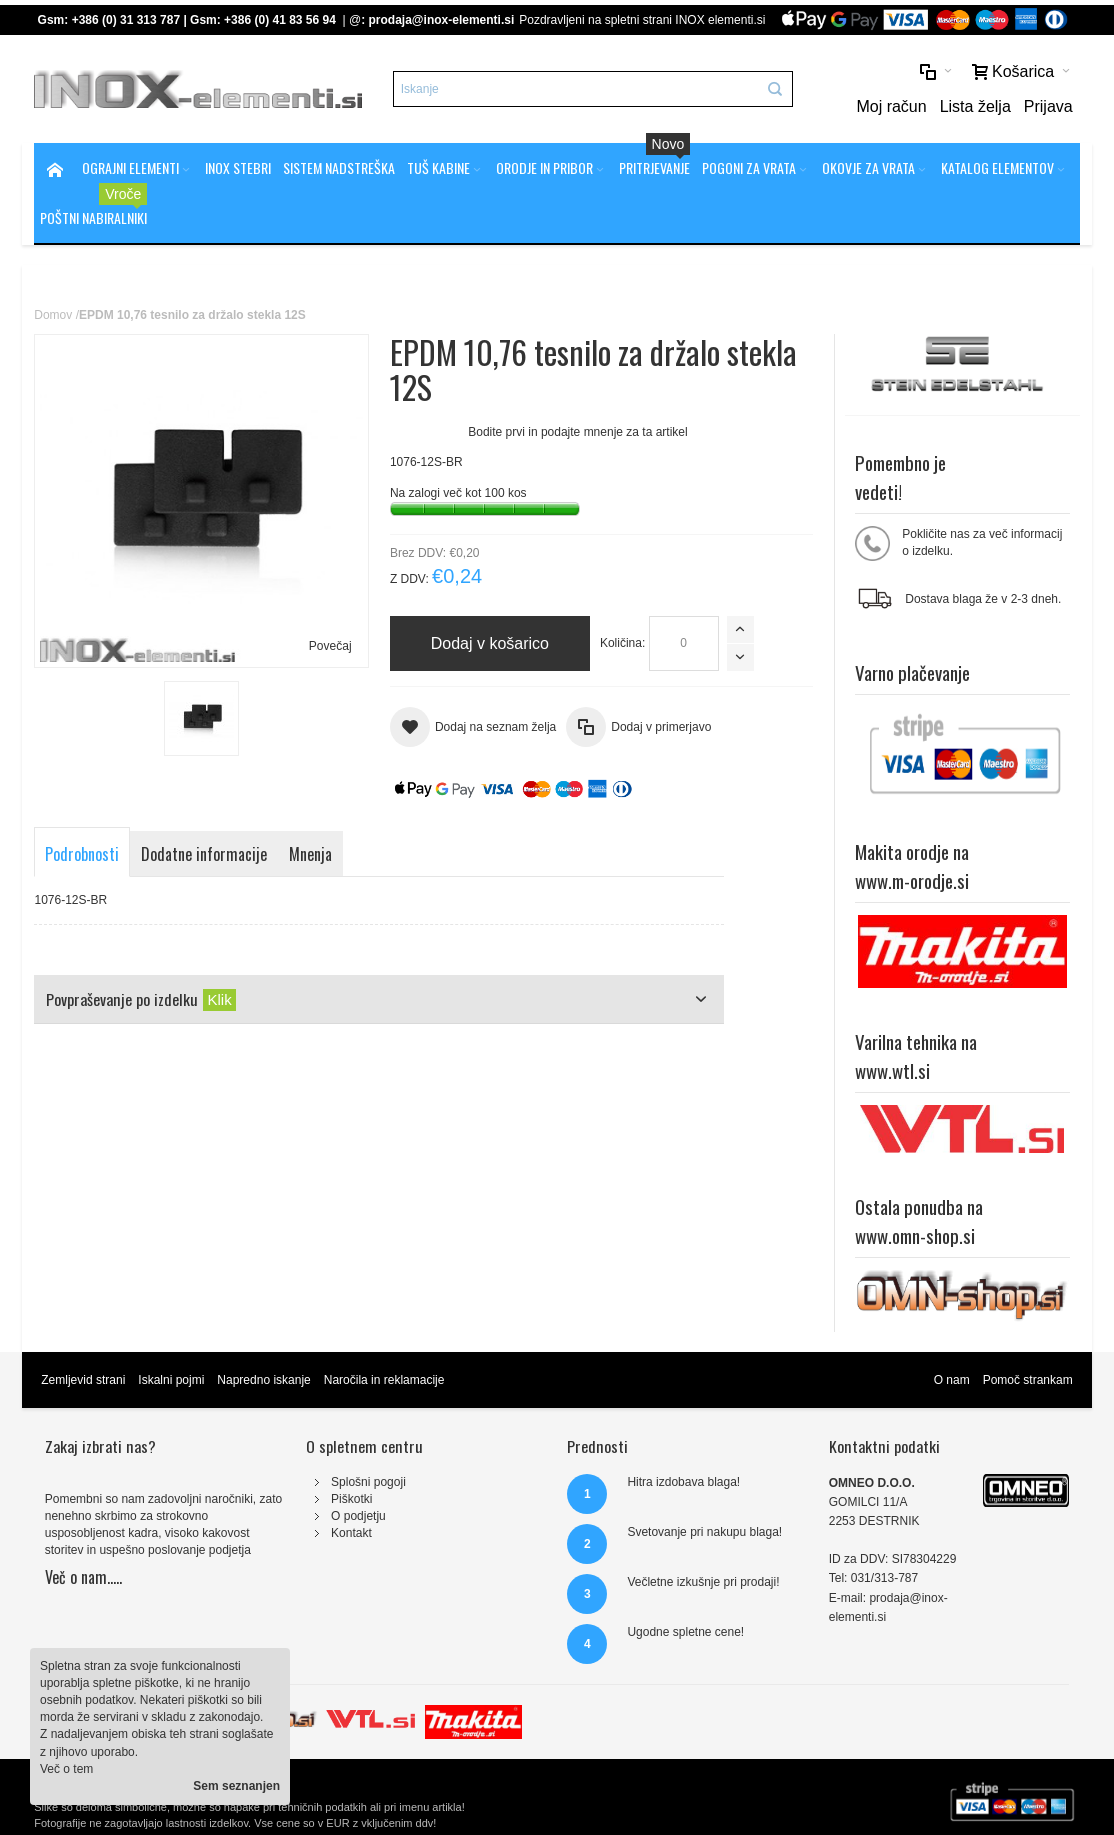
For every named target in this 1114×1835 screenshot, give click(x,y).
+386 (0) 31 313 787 (126, 20)
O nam (952, 1380)
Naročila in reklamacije (384, 1380)
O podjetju (358, 1516)
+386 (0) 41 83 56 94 (280, 20)
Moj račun (891, 106)
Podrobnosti (82, 854)
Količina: (622, 643)
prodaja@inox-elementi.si (442, 20)
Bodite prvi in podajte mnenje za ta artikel (577, 432)
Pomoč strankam (1028, 1380)
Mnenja (310, 854)
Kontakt (351, 1533)
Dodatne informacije (204, 854)
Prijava (1048, 106)
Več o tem (66, 1769)
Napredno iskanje (263, 1380)
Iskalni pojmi (171, 1380)
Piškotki (351, 1499)
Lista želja (975, 106)
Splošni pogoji (368, 1482)
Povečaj (330, 646)
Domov (53, 315)
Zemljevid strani (83, 1380)
